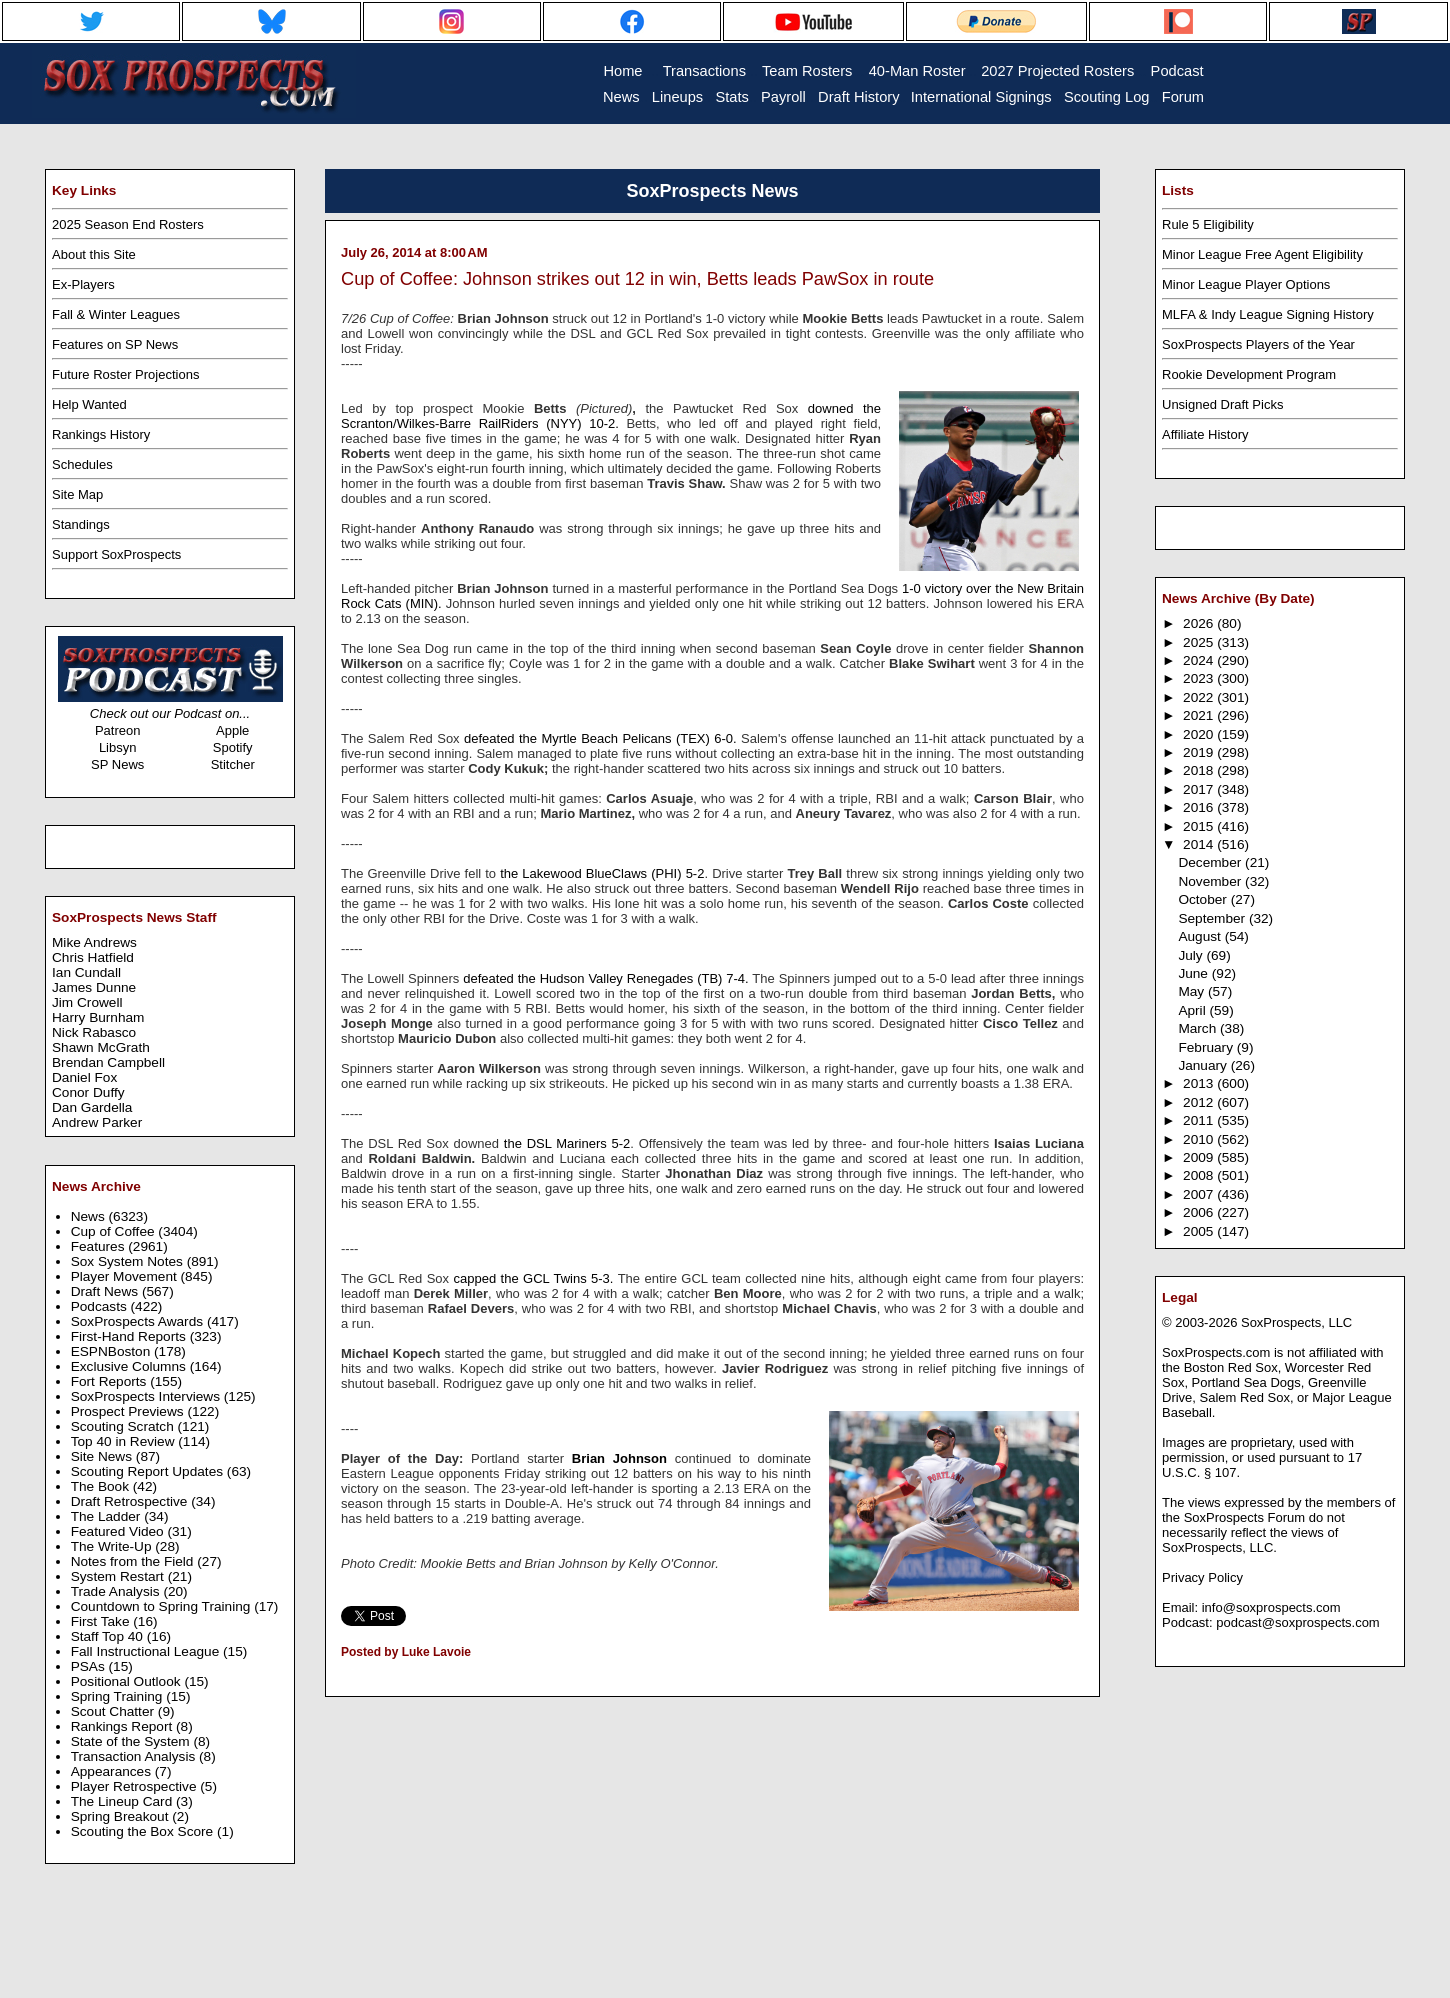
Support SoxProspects (116, 554)
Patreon (118, 730)
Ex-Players (83, 284)
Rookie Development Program (1249, 374)
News (90, 1216)
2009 (1200, 1157)
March (1199, 1028)
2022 (1200, 697)
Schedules (82, 464)
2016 (1200, 807)
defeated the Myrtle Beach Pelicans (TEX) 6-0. (600, 738)
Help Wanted (89, 404)
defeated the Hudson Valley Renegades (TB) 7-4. (605, 978)
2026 (1200, 623)
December (1211, 862)
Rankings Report (123, 1726)
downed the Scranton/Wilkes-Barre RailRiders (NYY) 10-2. (611, 416)
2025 (1200, 642)
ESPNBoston (112, 1351)
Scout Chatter (114, 1711)
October (1204, 899)
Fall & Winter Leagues (116, 314)
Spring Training (119, 1696)
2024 (1200, 660)
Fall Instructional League (147, 1651)
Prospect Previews (129, 1411)
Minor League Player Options (1246, 284)
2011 (1200, 1120)
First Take (102, 1621)
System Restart (119, 1576)
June (1194, 973)
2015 (1200, 826)
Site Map (77, 494)
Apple (232, 730)
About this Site (94, 254)
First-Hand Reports (130, 1336)
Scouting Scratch (124, 1426)
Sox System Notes (129, 1261)
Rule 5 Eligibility (1208, 224)
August (1201, 936)
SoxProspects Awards (139, 1321)
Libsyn (118, 747)
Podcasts (101, 1306)
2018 (1200, 770)
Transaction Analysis (135, 1756)
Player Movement (126, 1276)
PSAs (90, 1666)
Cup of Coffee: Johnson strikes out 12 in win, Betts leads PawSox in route (637, 279)
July (1192, 955)
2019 (1200, 752)
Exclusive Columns (130, 1366)
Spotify (233, 747)
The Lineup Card (123, 1801)
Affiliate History (1205, 434)
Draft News (106, 1291)
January (1204, 1065)
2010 (1200, 1139)
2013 (1200, 1083)
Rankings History (101, 434)
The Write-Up (113, 1546)
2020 (1200, 734)
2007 (1200, 1194)
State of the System (132, 1741)
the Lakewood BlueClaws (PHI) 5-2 (600, 873)
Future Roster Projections (125, 374)
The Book (102, 1486)
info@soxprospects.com (1271, 1607)
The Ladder (108, 1516)
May (1193, 991)
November (1211, 881)
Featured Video (119, 1531)
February (1207, 1047)
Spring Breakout (122, 1816)
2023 (1200, 678)
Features (100, 1246)
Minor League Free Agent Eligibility (1262, 254)
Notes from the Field (134, 1561)
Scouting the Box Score (144, 1831)
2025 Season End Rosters (128, 224)
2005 (1200, 1231)
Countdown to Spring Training (163, 1606)
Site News (103, 1456)
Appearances (113, 1771)
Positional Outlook (128, 1681)
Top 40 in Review (125, 1441)
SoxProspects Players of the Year (1258, 344)
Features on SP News (115, 344)
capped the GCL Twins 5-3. (534, 1278)
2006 (1200, 1212)
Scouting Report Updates (149, 1471)
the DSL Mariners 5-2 (564, 1143)
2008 (1200, 1175)
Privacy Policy (1202, 1577)
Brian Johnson (619, 1458)
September (1213, 918)
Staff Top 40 (109, 1636)
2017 (1200, 789)
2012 (1200, 1102)
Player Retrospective (136, 1786)
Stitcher (233, 764)
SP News (117, 764)
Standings (81, 524)
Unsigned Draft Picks (1222, 404)
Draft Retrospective (131, 1501)
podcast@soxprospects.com (1298, 1622)
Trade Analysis (117, 1591)
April (1193, 1010)
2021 (1200, 715)
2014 (1200, 844)
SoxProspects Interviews (147, 1396)
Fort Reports (111, 1381)
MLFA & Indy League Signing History (1268, 314)
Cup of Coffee (115, 1231)
